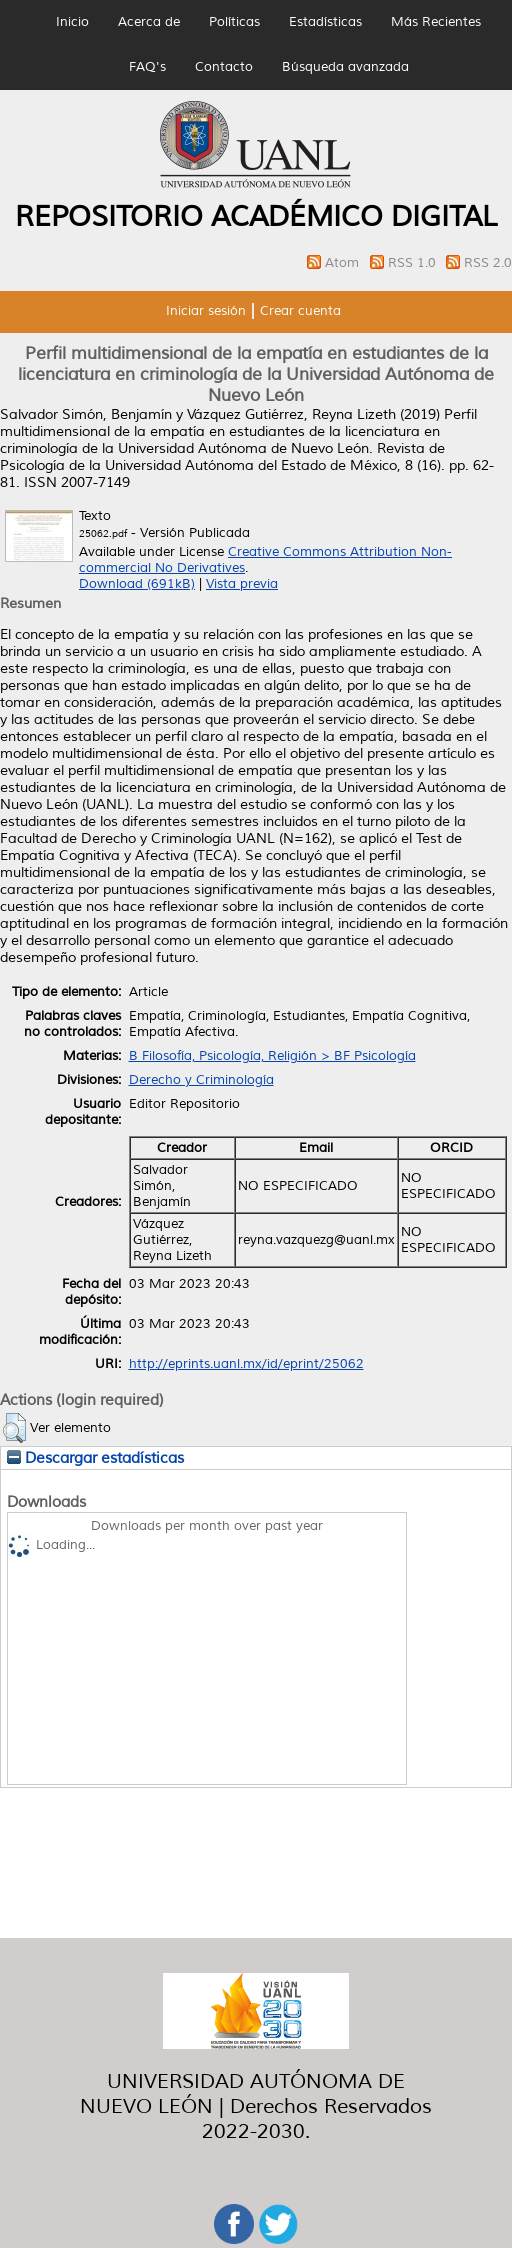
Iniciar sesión (206, 311)
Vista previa (242, 584)
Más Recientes (436, 22)
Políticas (234, 22)
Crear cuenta (300, 311)
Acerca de (149, 22)
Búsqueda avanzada (345, 67)
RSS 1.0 (414, 263)
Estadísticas (325, 22)
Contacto (224, 67)
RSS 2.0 (488, 263)
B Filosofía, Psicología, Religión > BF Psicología (272, 1056)
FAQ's (147, 67)
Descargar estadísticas (95, 1458)
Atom (344, 263)
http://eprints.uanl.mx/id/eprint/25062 (246, 1364)
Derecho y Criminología (201, 1080)
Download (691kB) (137, 584)
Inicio (72, 22)
